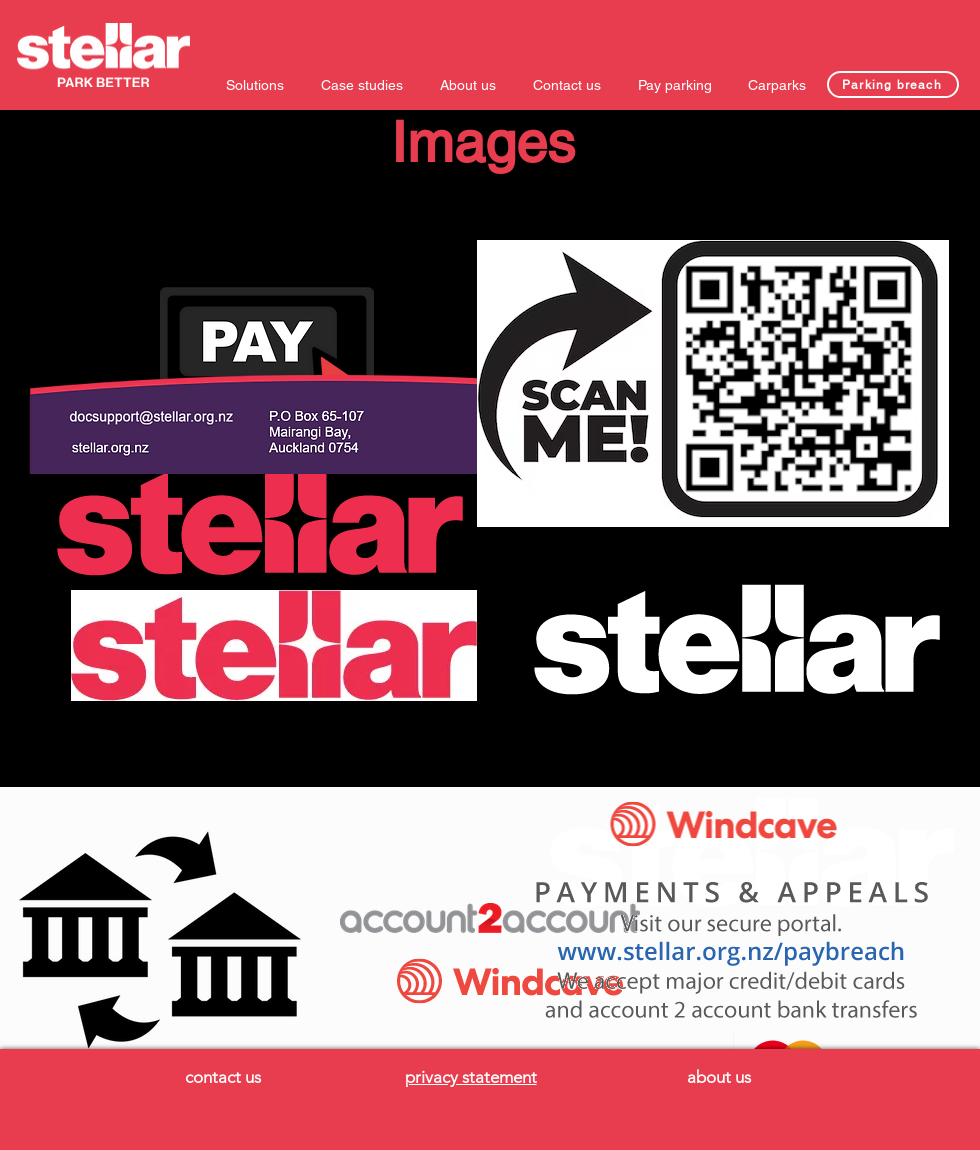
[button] (258, 85)
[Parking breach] (893, 84)
